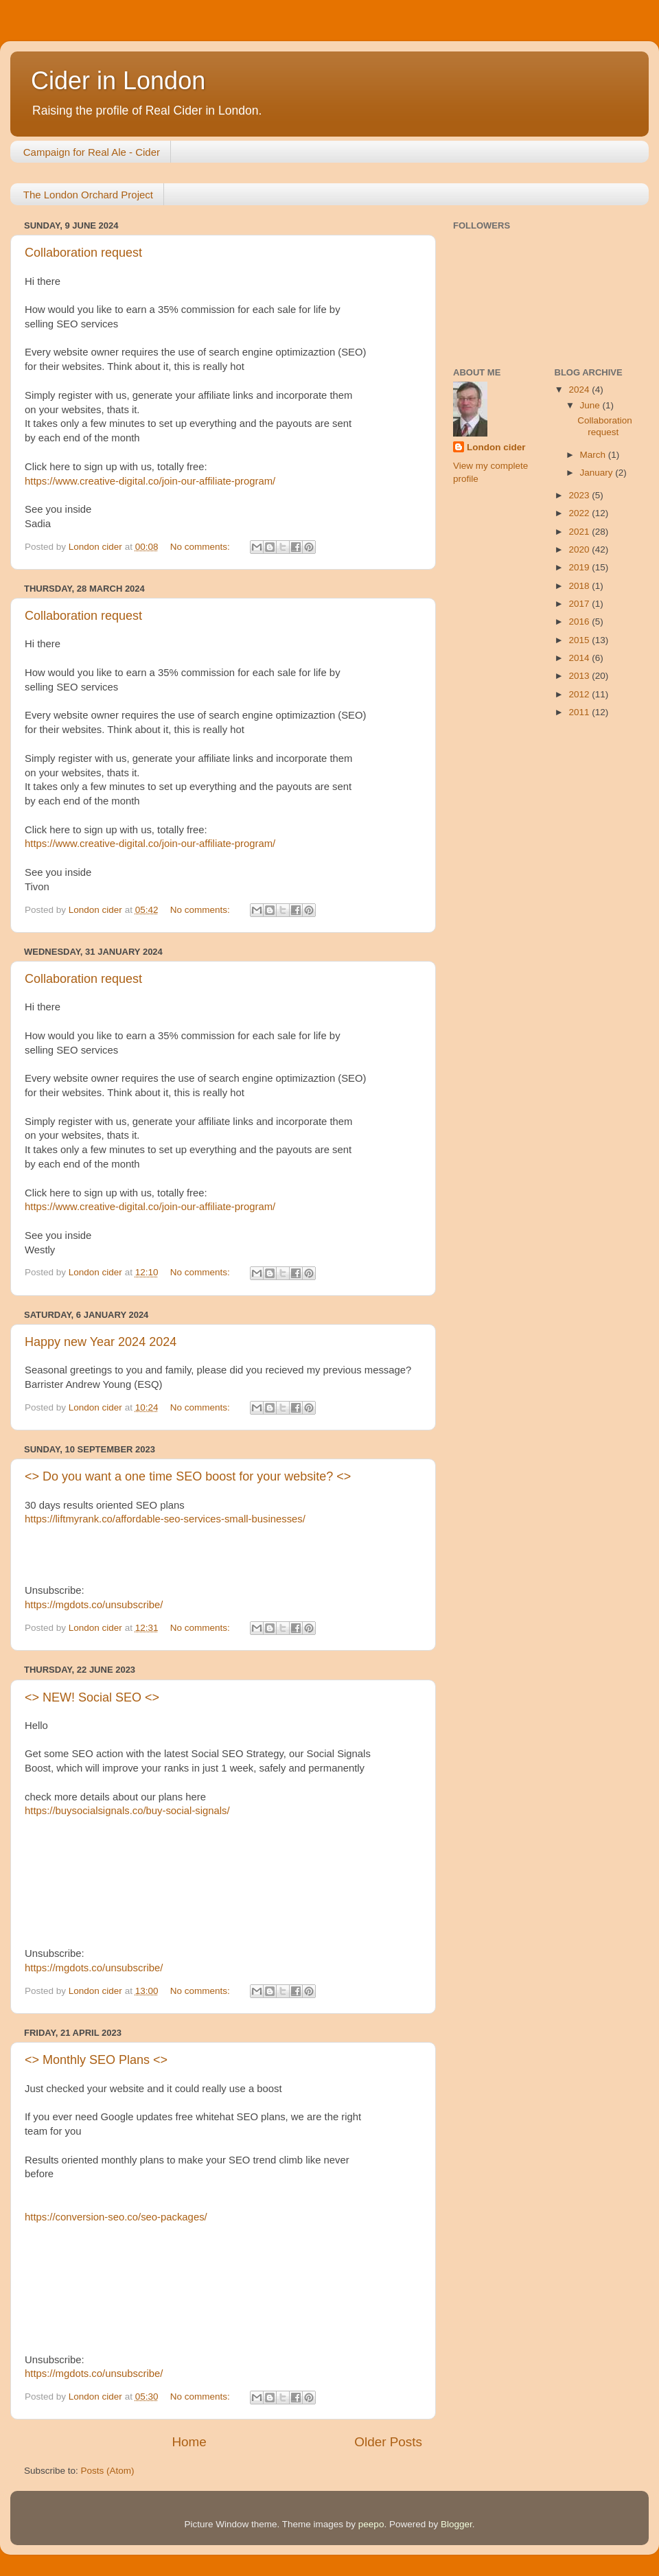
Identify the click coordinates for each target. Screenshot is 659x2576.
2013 (580, 676)
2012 (580, 694)
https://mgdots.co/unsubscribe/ (94, 1604)
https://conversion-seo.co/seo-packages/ (116, 2217)
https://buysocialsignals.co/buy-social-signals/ (127, 1810)
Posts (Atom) (108, 2470)
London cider (496, 447)
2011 (580, 712)
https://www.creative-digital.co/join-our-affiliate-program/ (150, 481)
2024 (580, 389)
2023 (580, 495)
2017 (580, 604)
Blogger (456, 2524)
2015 (580, 640)
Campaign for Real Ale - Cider (91, 152)
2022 (580, 513)
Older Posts (388, 2442)
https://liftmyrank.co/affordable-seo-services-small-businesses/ (165, 1518)
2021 (580, 531)
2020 (580, 549)
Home (189, 2442)
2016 (580, 621)
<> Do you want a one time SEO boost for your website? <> (188, 1476)
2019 (580, 567)
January (598, 472)
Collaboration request (83, 252)
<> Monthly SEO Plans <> (96, 2060)
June (591, 405)
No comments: (201, 547)
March (594, 455)
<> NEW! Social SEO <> (92, 1697)
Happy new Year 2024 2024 (100, 1342)
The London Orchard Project (88, 194)
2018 (580, 586)
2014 (580, 658)
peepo (371, 2524)
